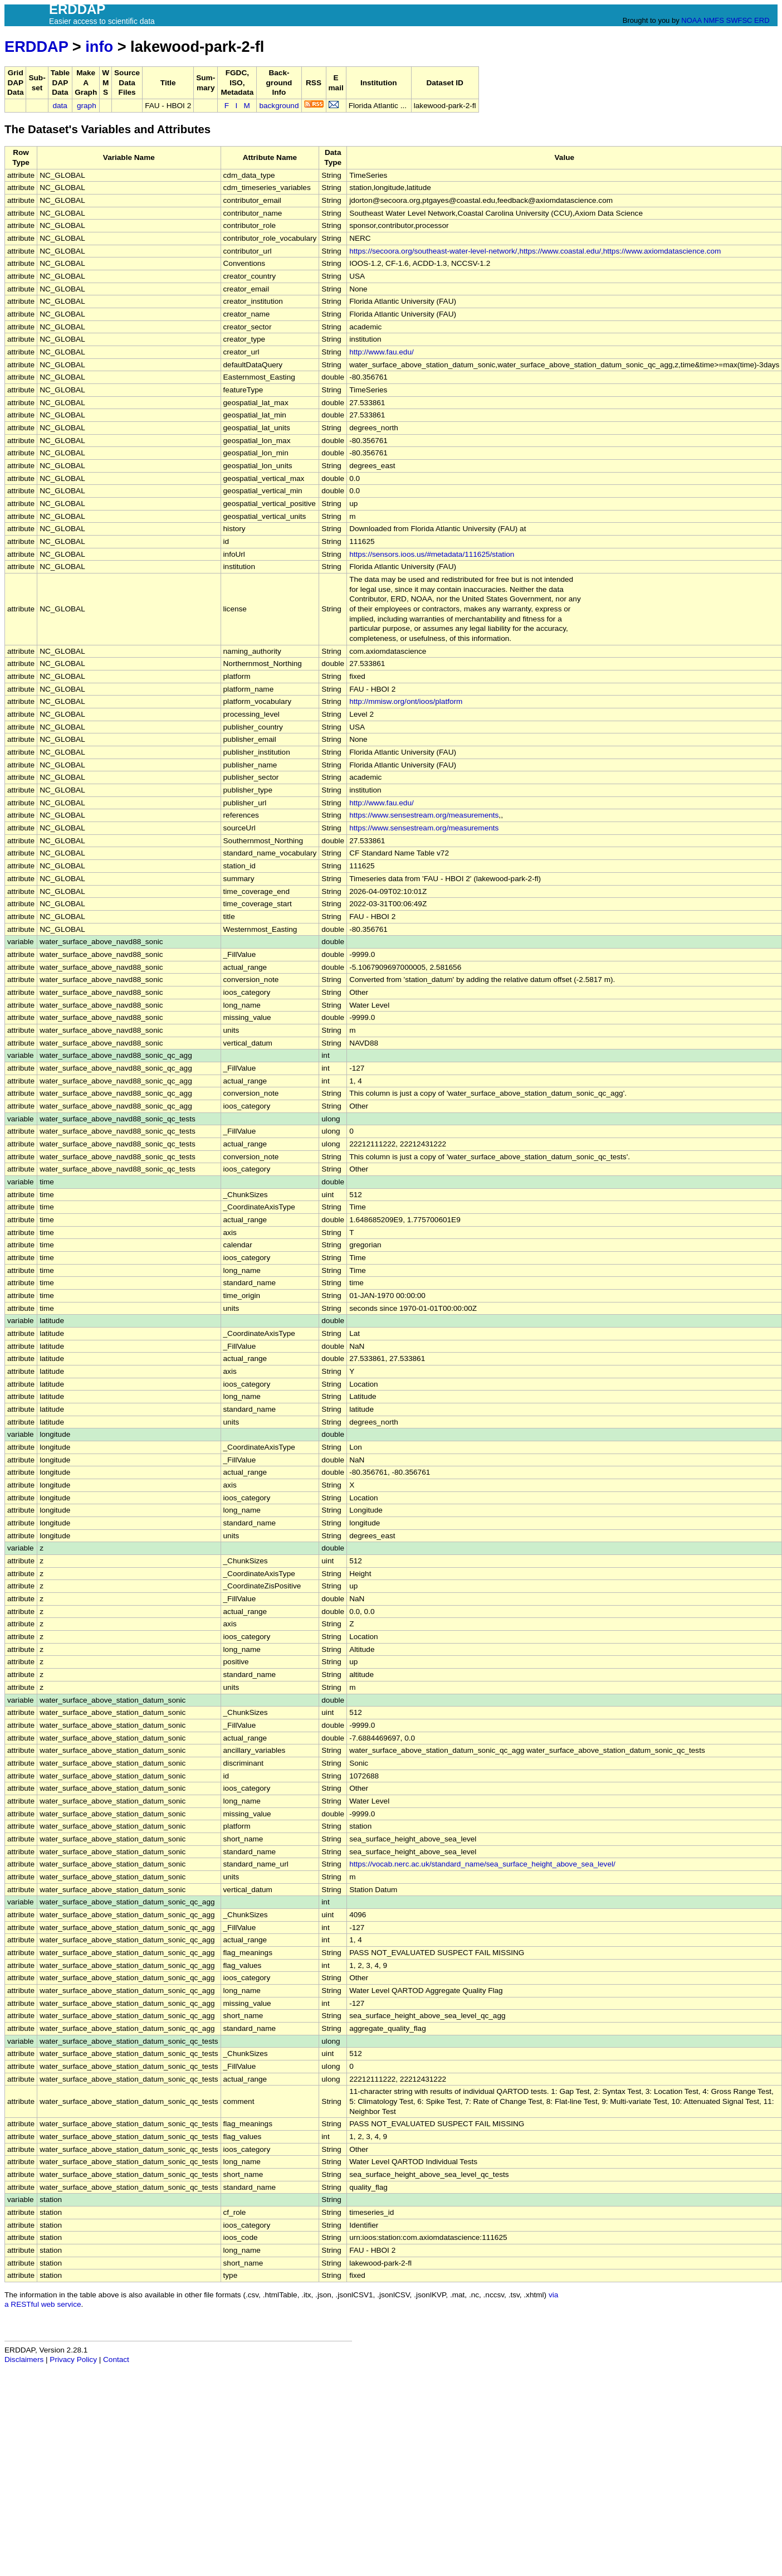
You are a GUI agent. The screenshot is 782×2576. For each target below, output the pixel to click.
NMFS (713, 20)
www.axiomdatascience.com (673, 251)
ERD (761, 20)
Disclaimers (23, 2359)
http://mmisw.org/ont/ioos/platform (405, 701)
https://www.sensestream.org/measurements (423, 815)
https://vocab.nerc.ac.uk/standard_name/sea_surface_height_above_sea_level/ (482, 1864)
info (99, 46)
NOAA (691, 20)
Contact (116, 2359)
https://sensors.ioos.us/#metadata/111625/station (431, 554)
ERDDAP (36, 46)
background (279, 105)
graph (86, 105)
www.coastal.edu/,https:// (583, 251)
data (59, 105)
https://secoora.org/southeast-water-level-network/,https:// (445, 251)
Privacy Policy (73, 2359)
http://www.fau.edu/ (381, 352)
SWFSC (739, 20)
